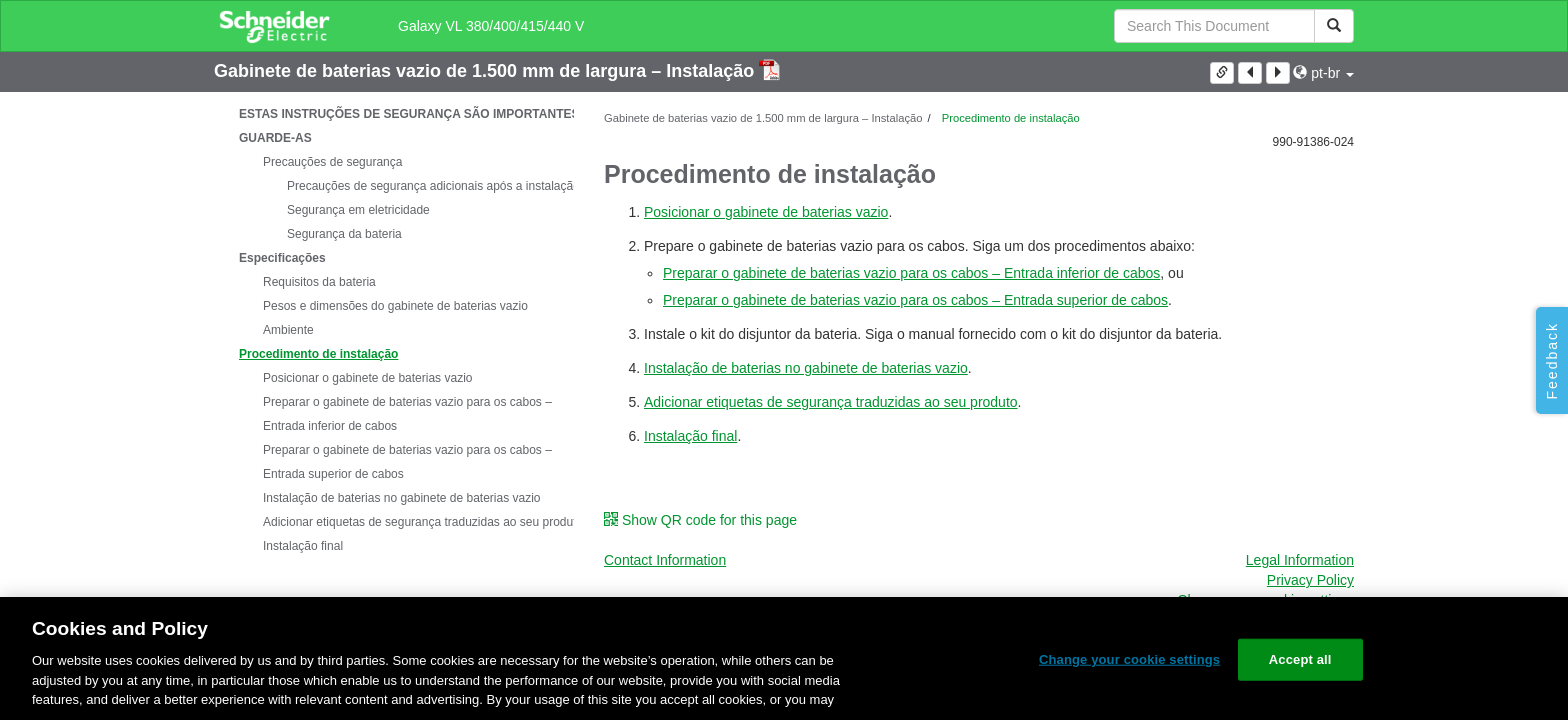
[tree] (394, 330)
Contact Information (665, 560)
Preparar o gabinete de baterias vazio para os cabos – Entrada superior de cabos (407, 462)
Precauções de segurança (332, 162)
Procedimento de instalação (318, 354)
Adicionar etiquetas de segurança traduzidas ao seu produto (423, 522)
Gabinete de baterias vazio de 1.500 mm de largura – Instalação (486, 71)
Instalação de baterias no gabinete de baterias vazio (402, 498)
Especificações (282, 258)
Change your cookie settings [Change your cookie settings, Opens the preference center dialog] (1129, 659)
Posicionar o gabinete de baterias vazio (367, 378)
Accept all (1300, 659)
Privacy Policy (1310, 580)
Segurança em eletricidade (358, 210)
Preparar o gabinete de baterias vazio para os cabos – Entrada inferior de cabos (407, 414)
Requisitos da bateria (319, 282)
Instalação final (303, 546)
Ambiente (288, 330)
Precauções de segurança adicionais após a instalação (433, 186)
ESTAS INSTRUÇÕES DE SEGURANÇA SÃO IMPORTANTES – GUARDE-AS (414, 126)
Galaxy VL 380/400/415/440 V (491, 26)
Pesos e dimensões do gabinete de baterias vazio (395, 306)
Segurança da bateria (344, 234)
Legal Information (1300, 560)
